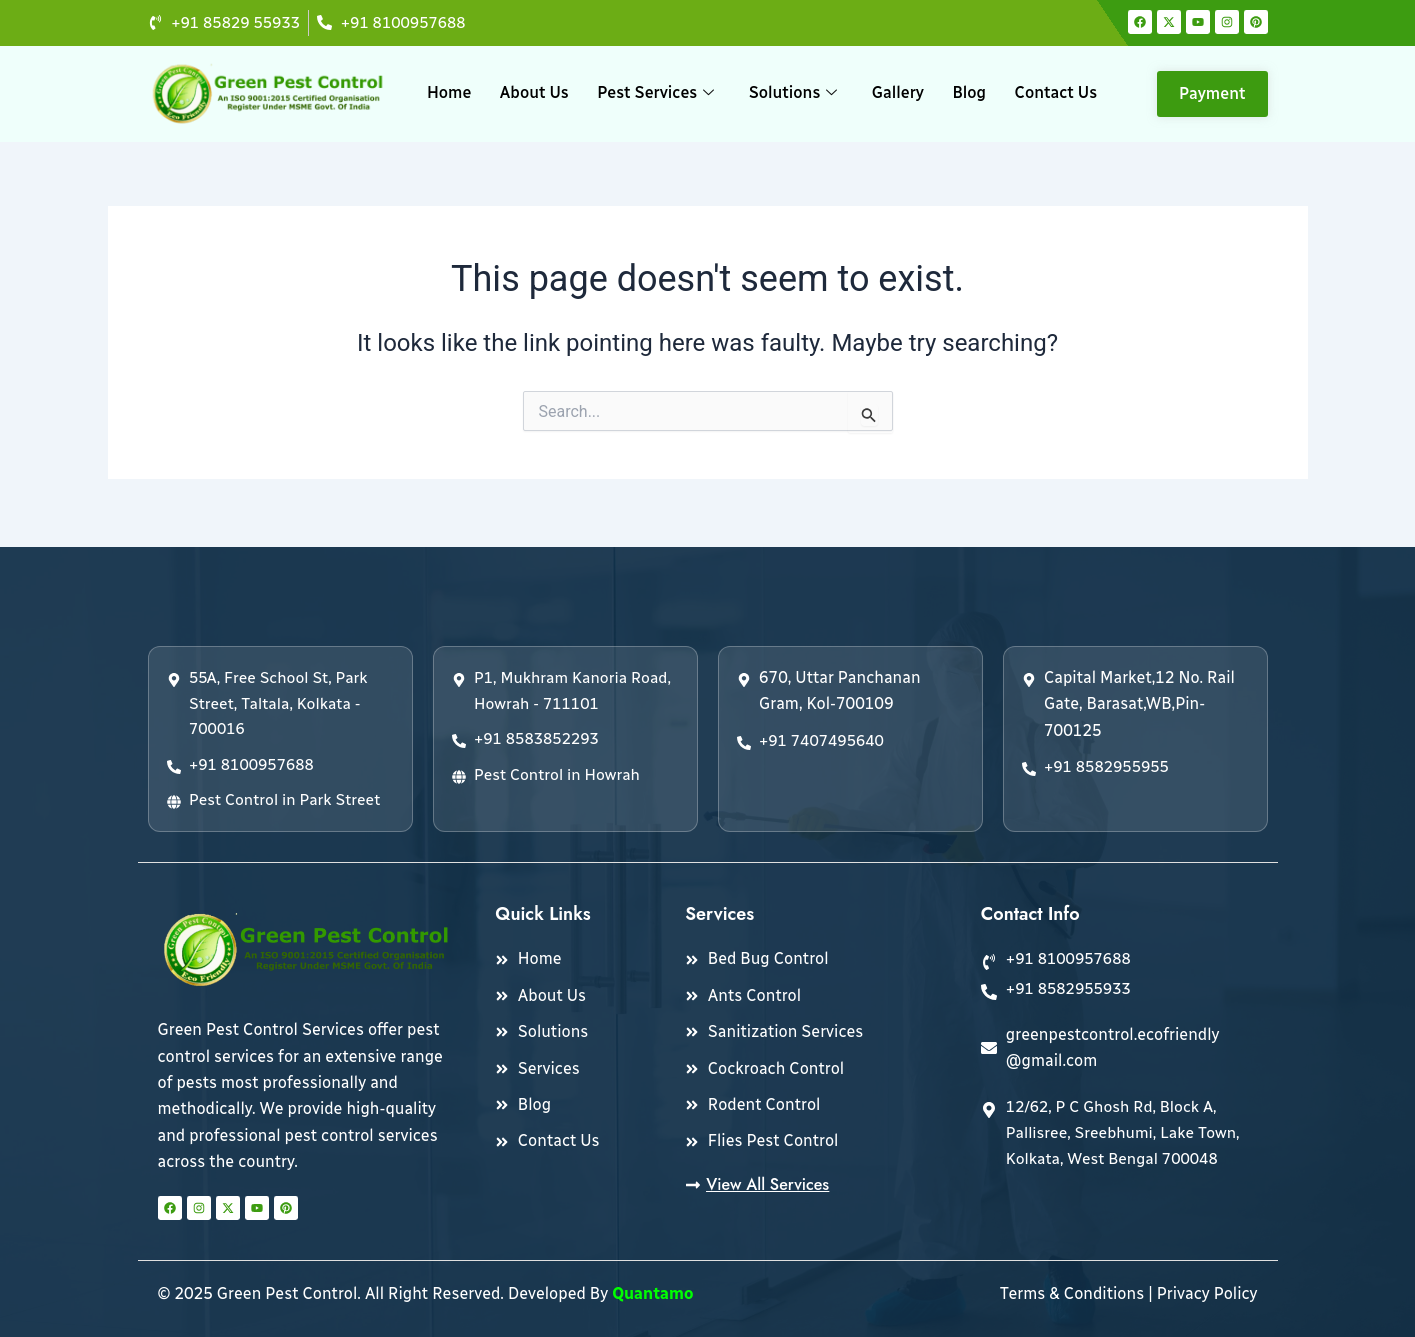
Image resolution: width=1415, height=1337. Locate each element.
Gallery (897, 93)
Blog (969, 93)
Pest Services (656, 93)
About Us (535, 93)
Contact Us (1054, 93)
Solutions (793, 93)
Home (450, 93)
